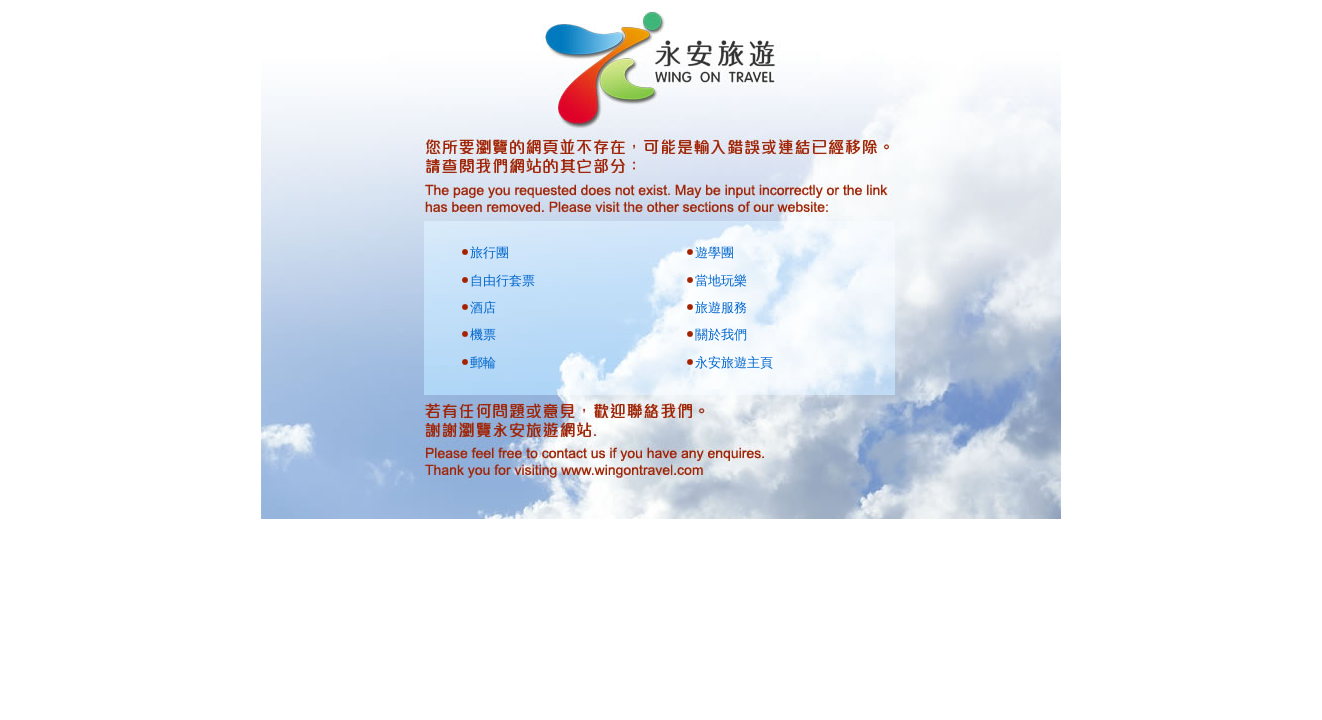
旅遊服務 (721, 307)
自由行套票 (502, 280)
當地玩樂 (721, 280)
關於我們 (721, 334)
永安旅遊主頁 (734, 362)
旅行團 (489, 252)
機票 (483, 334)
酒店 (483, 307)
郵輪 (483, 362)
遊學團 (714, 252)
